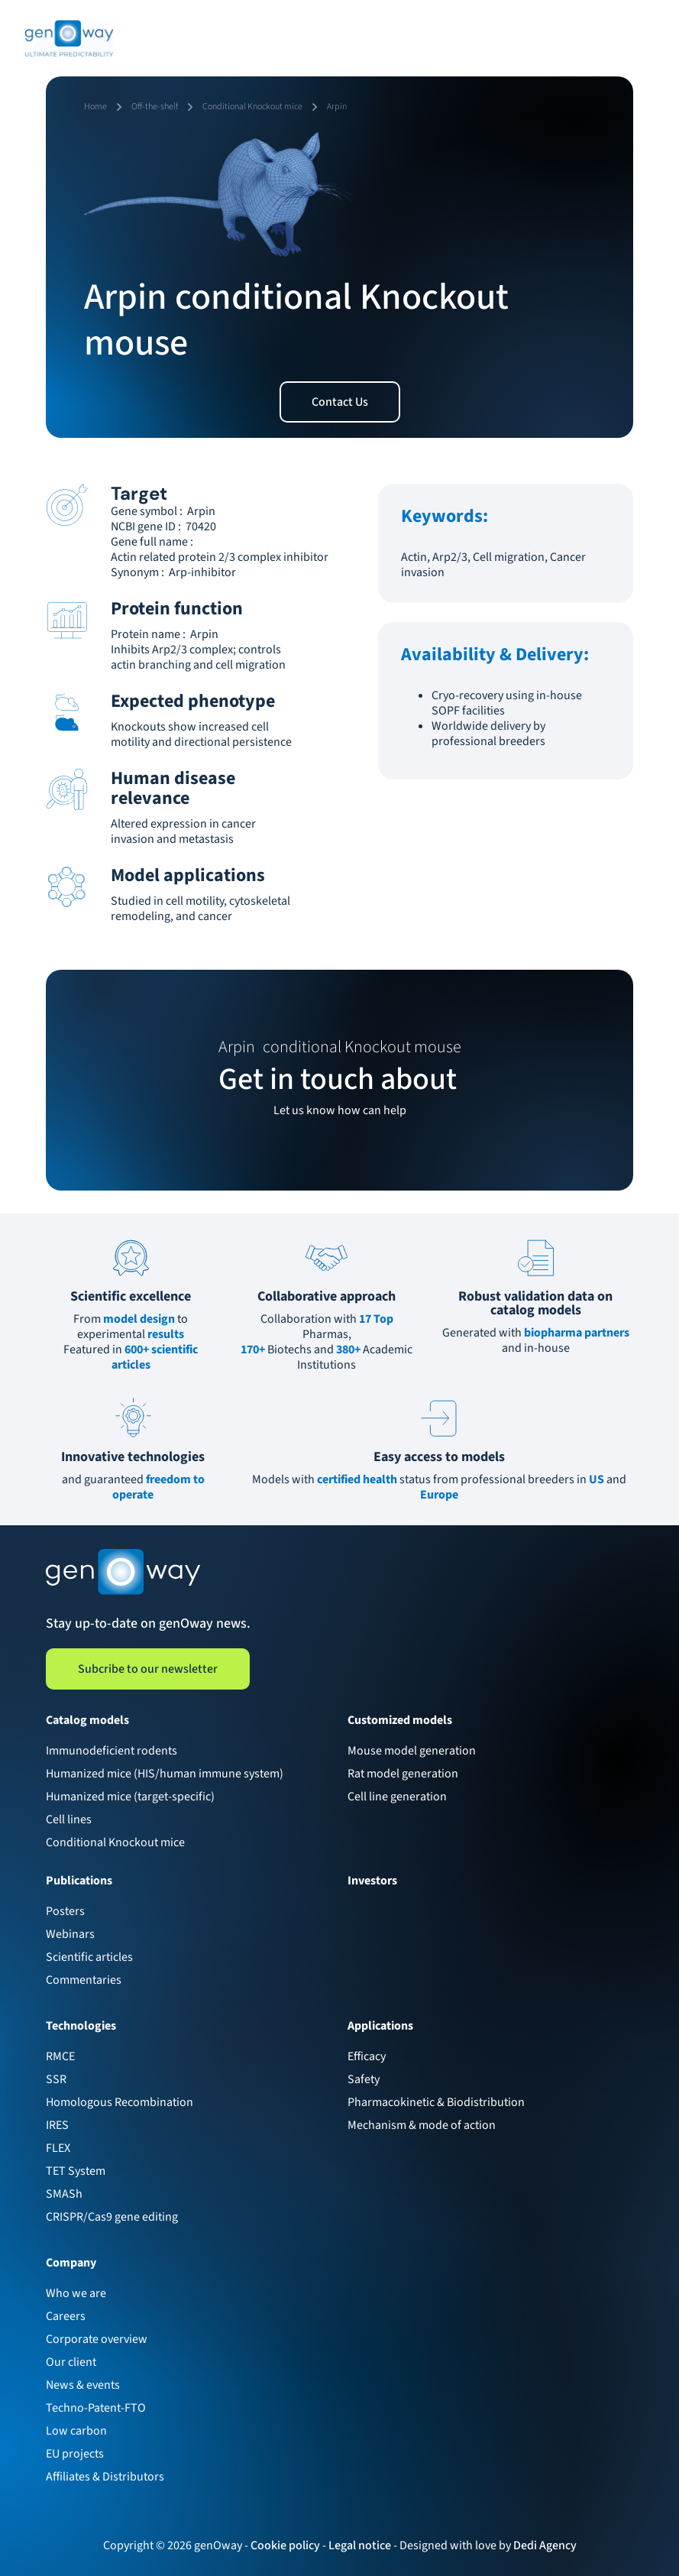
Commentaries (83, 1980)
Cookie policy (285, 2545)
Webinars (70, 1934)
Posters (65, 1911)
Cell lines (69, 1819)
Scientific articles (89, 1957)
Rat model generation (403, 1773)
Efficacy (367, 2056)
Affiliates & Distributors (105, 2476)
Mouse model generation (412, 1750)
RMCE (60, 2056)
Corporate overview (96, 2339)
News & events (83, 2385)
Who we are (76, 2293)
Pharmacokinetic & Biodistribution (436, 2102)
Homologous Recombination (119, 2102)
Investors (372, 1880)
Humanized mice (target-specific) (130, 1796)
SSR (56, 2079)
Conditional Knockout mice (115, 1842)
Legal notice (359, 2545)
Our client (71, 2362)
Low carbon (76, 2430)
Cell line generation (397, 1796)
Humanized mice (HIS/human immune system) (164, 1773)
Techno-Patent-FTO (96, 2408)
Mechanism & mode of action (422, 2125)
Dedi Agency (545, 2545)
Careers (66, 2316)
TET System (75, 2171)
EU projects (75, 2453)
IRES (57, 2125)
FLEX (58, 2148)
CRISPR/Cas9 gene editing (112, 2216)
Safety (364, 2079)
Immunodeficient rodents (111, 1750)
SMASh (64, 2194)
